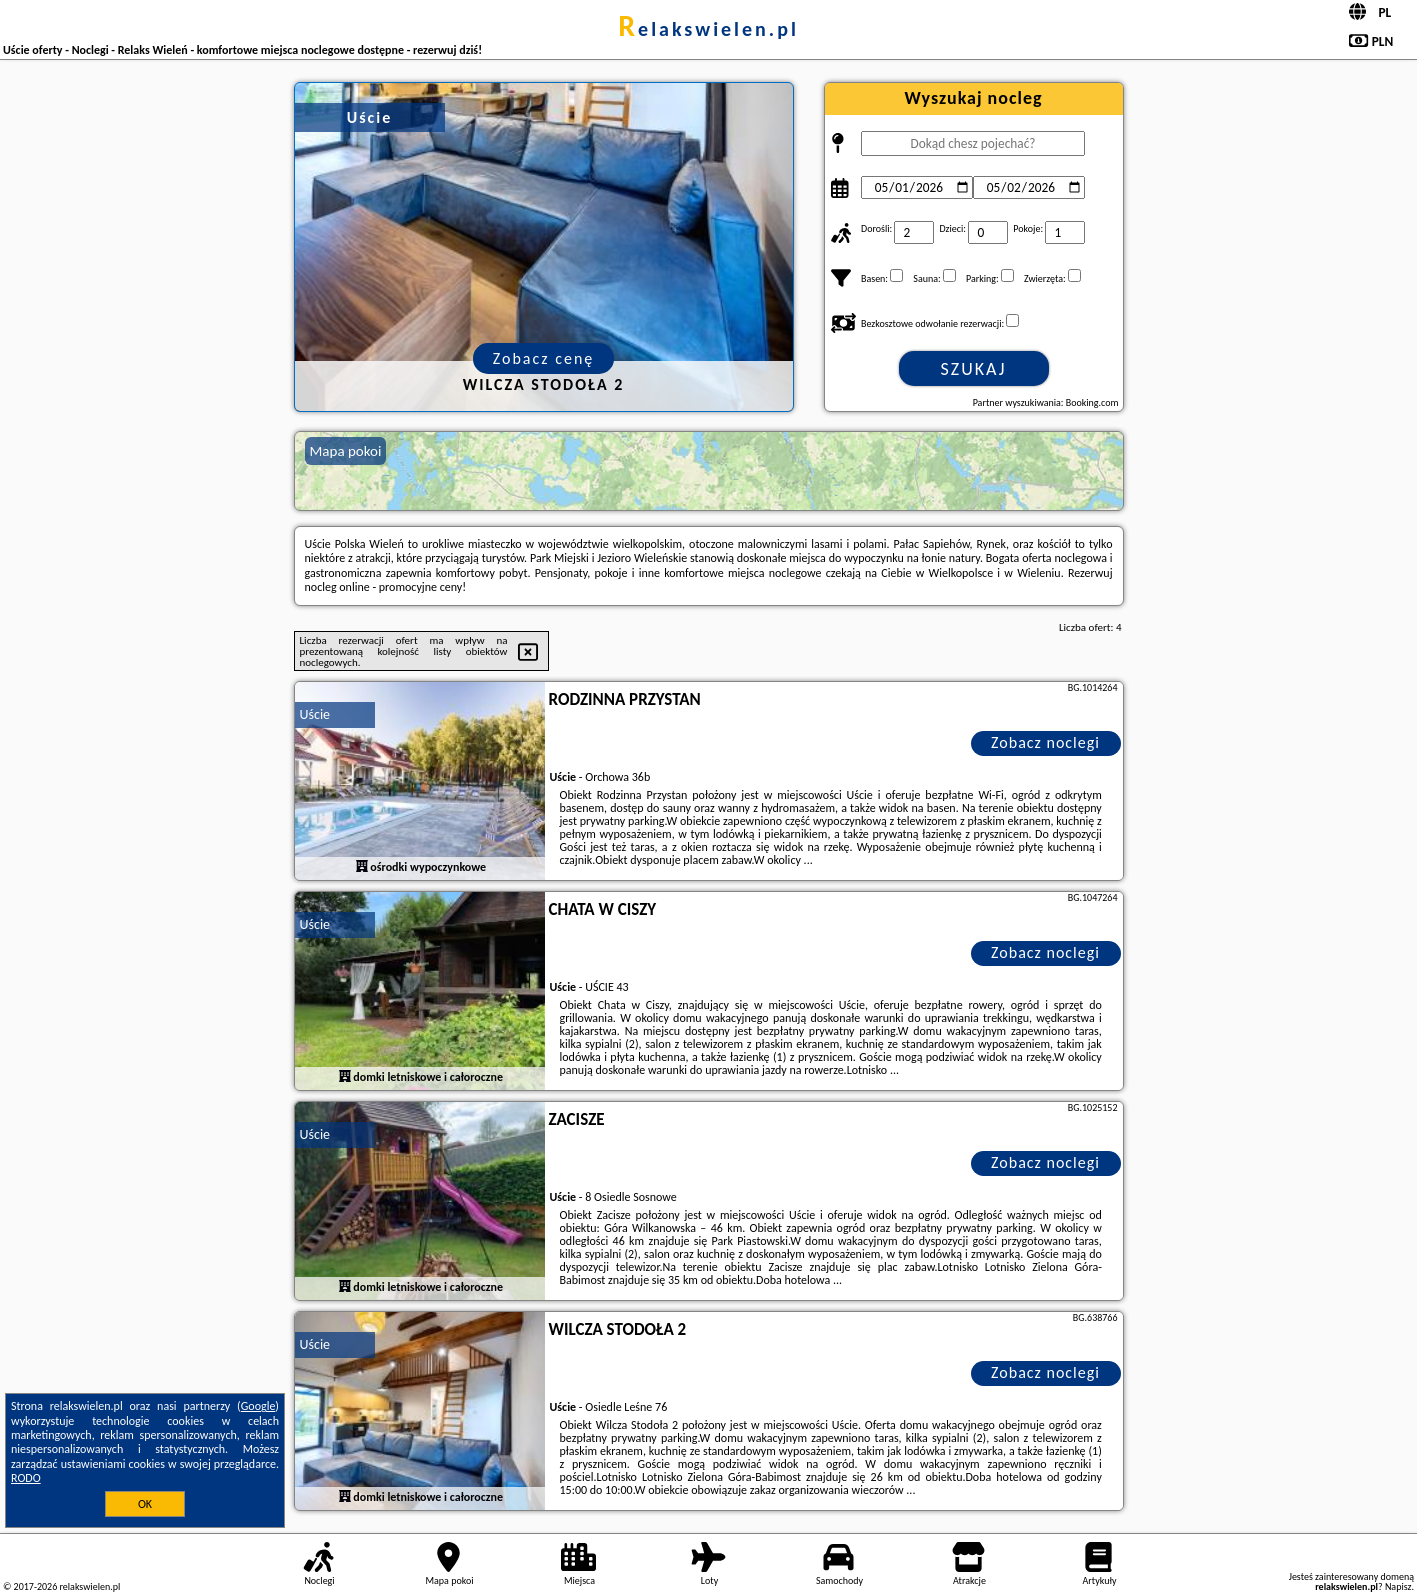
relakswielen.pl (708, 29)
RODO (26, 1478)
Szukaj (974, 369)
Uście (315, 714)
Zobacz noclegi (1045, 742)
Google (258, 1406)
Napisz (1398, 1586)
